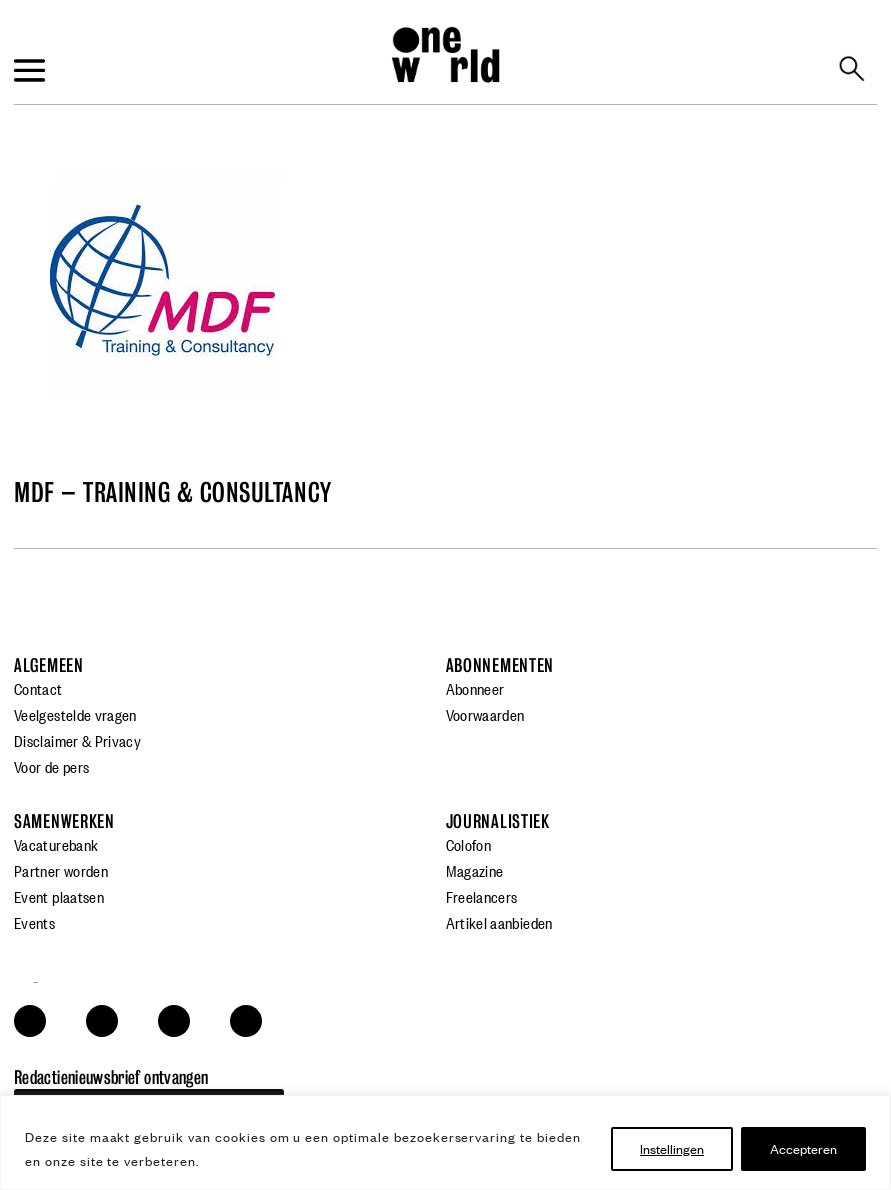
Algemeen (49, 665)
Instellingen (672, 1148)
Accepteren (803, 1148)
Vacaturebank (56, 844)
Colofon (469, 844)
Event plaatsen (59, 896)
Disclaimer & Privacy (77, 740)
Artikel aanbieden (499, 922)
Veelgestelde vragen (75, 714)
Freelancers (482, 896)
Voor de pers (51, 766)
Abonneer (475, 688)
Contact (38, 688)
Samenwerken (64, 821)
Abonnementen (500, 665)
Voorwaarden (485, 714)
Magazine (475, 870)
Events (34, 922)
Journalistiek (498, 821)
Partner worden (61, 870)
